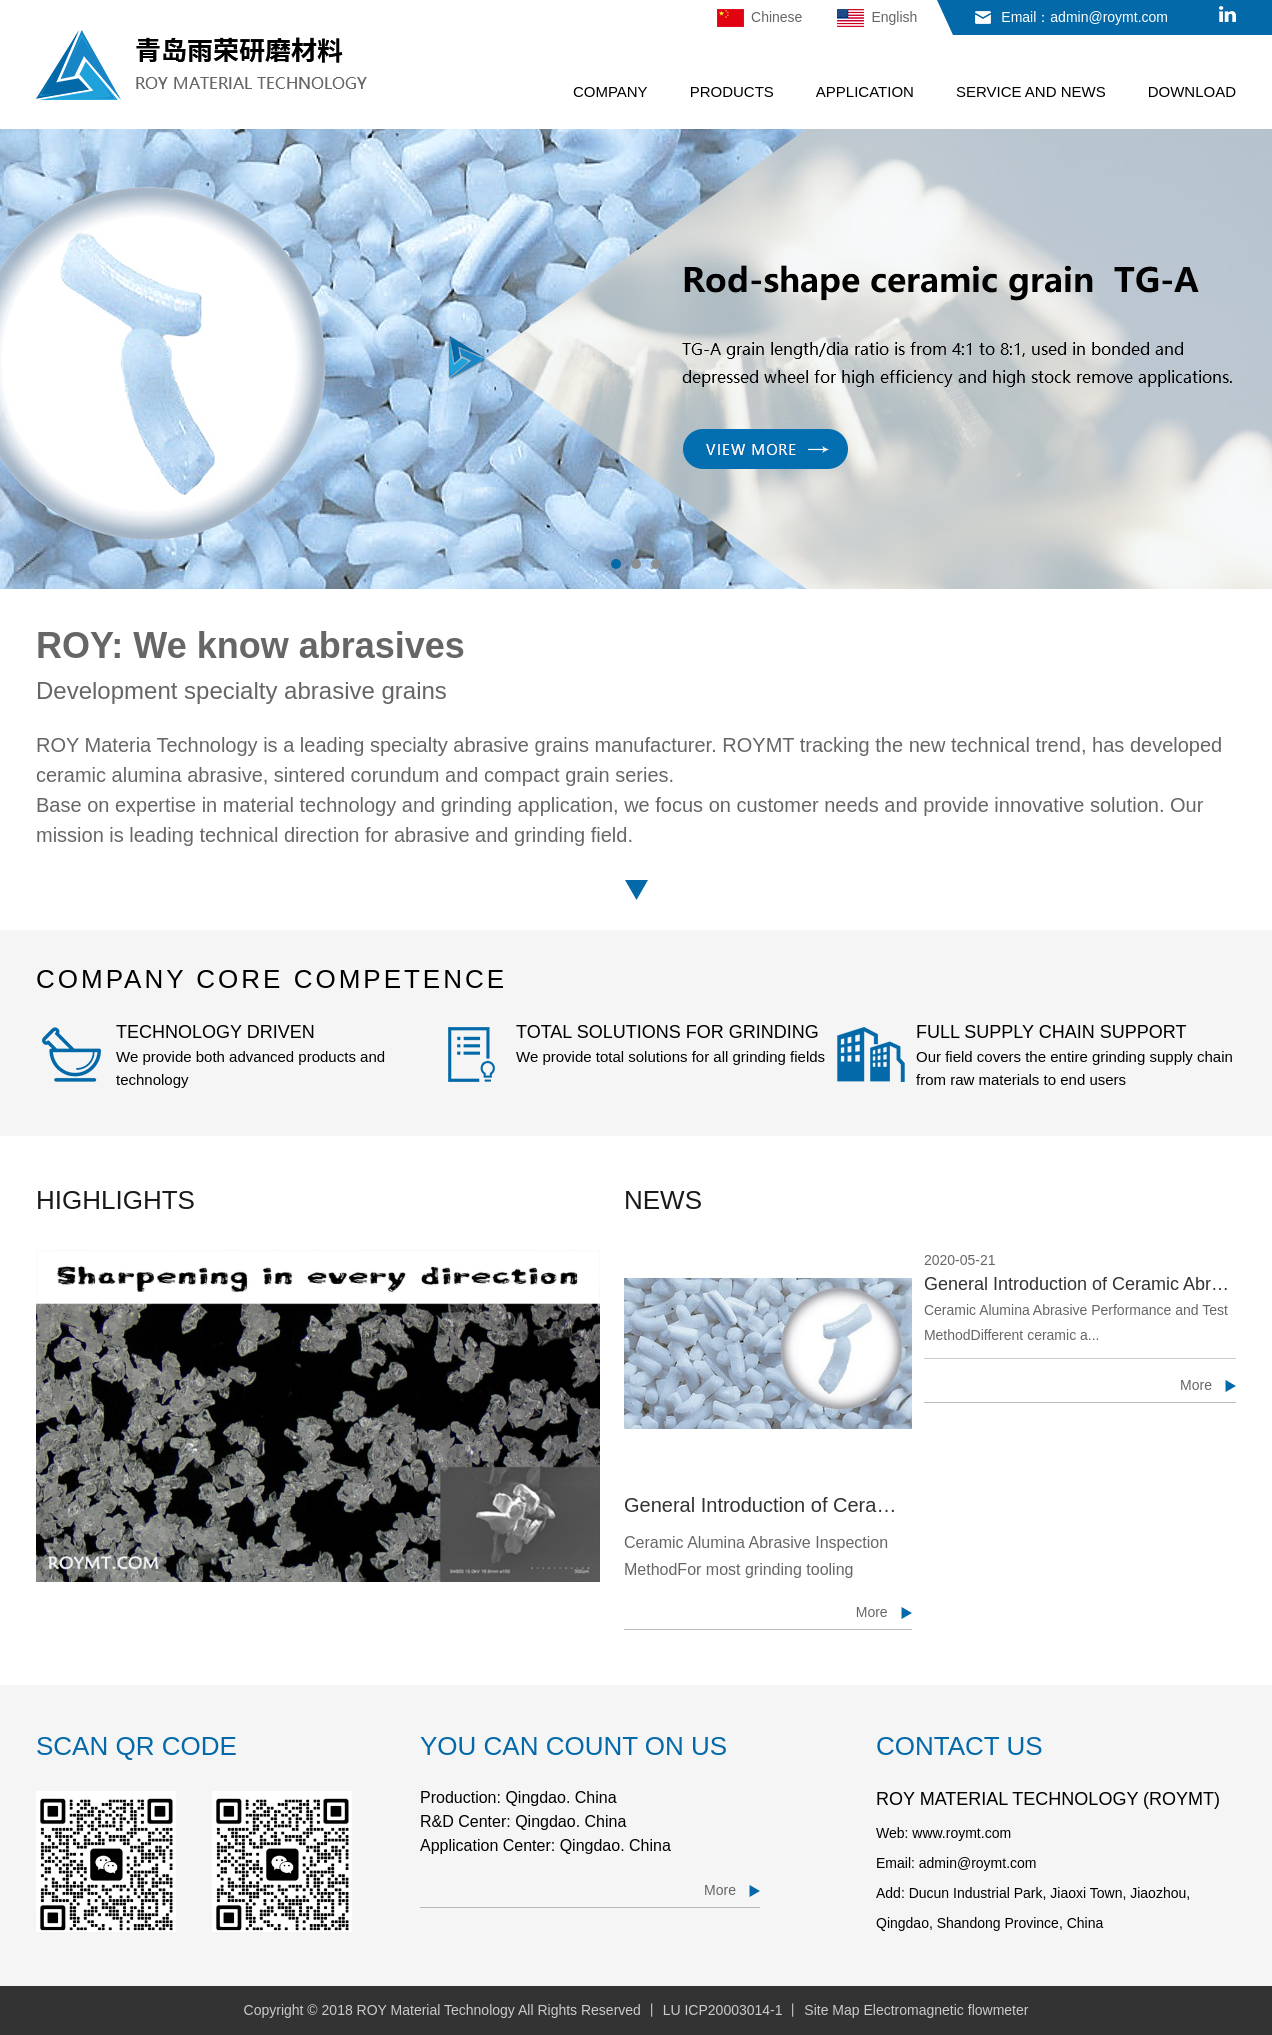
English (877, 18)
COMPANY (610, 91)
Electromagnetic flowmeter (945, 2010)
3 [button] (656, 564)
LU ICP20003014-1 (723, 2010)
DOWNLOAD (1192, 91)
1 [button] (616, 564)
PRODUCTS (732, 91)
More (1196, 1385)
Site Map (831, 2010)
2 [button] (636, 564)
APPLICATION (865, 91)
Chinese (759, 18)
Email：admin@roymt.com (1084, 17)
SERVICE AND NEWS (1031, 91)
